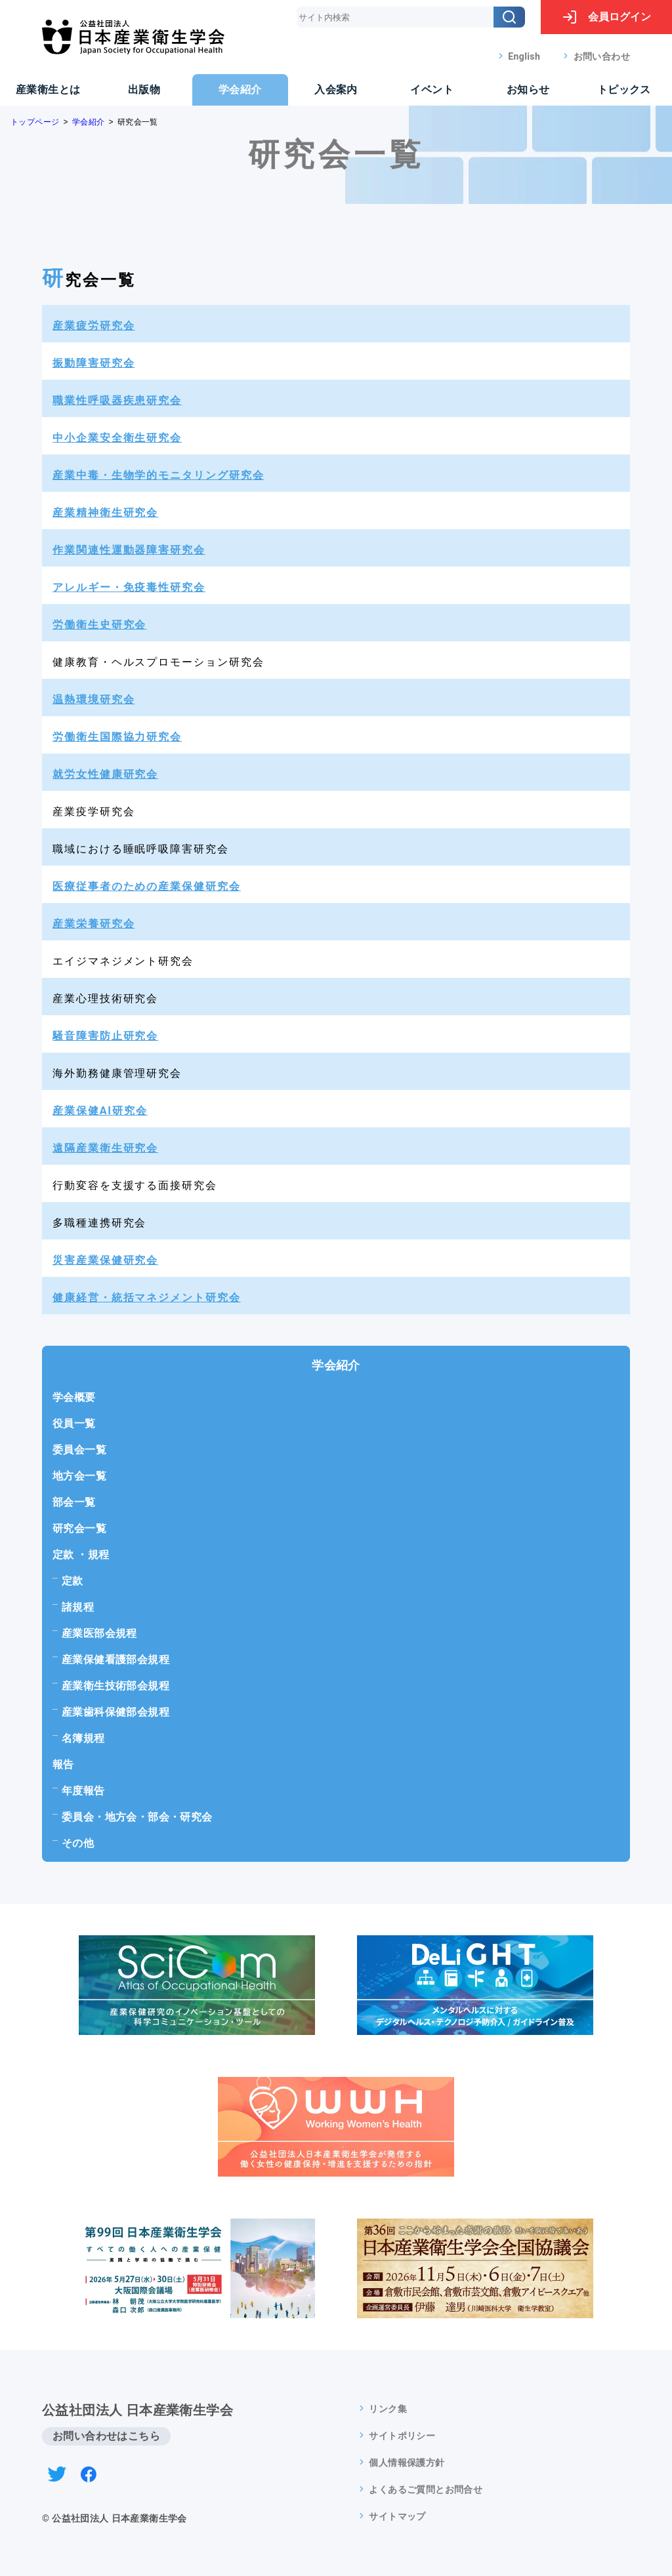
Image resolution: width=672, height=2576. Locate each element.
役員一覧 (74, 1423)
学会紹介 (240, 89)
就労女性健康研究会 (105, 774)
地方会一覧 (79, 1476)
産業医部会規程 (99, 1633)
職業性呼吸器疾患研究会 (117, 400)
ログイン (606, 17)
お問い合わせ (602, 56)
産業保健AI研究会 (100, 1110)
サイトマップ (397, 2516)
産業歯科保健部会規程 (115, 1712)
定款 (72, 1581)
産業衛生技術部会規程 (115, 1686)
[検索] (509, 17)
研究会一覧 (79, 1528)
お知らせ (528, 89)
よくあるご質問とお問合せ (425, 2489)
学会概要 (74, 1397)
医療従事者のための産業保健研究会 (146, 886)
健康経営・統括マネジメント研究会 (146, 1297)
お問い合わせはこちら (106, 2436)
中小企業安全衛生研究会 (117, 438)
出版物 (144, 89)
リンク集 (388, 2409)
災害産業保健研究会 (105, 1260)
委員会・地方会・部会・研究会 (137, 1817)
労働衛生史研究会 (99, 624)
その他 (78, 1843)
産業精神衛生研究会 (105, 512)
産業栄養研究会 (93, 923)
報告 (63, 1764)
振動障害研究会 (93, 363)
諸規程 (78, 1607)
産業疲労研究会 (93, 325)
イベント (431, 89)
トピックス (624, 89)
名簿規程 (83, 1738)
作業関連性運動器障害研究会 (128, 550)
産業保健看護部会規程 (115, 1659)
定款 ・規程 (80, 1554)
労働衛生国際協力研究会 (117, 737)
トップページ (34, 122)
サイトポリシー (402, 2435)
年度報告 (83, 1790)
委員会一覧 (79, 1449)
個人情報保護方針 (406, 2462)
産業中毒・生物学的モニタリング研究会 (158, 475)
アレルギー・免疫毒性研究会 (128, 587)
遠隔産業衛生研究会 (105, 1148)
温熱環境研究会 (93, 699)
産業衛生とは (48, 89)
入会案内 (336, 89)
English (524, 56)
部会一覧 (74, 1502)
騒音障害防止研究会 (105, 1036)
